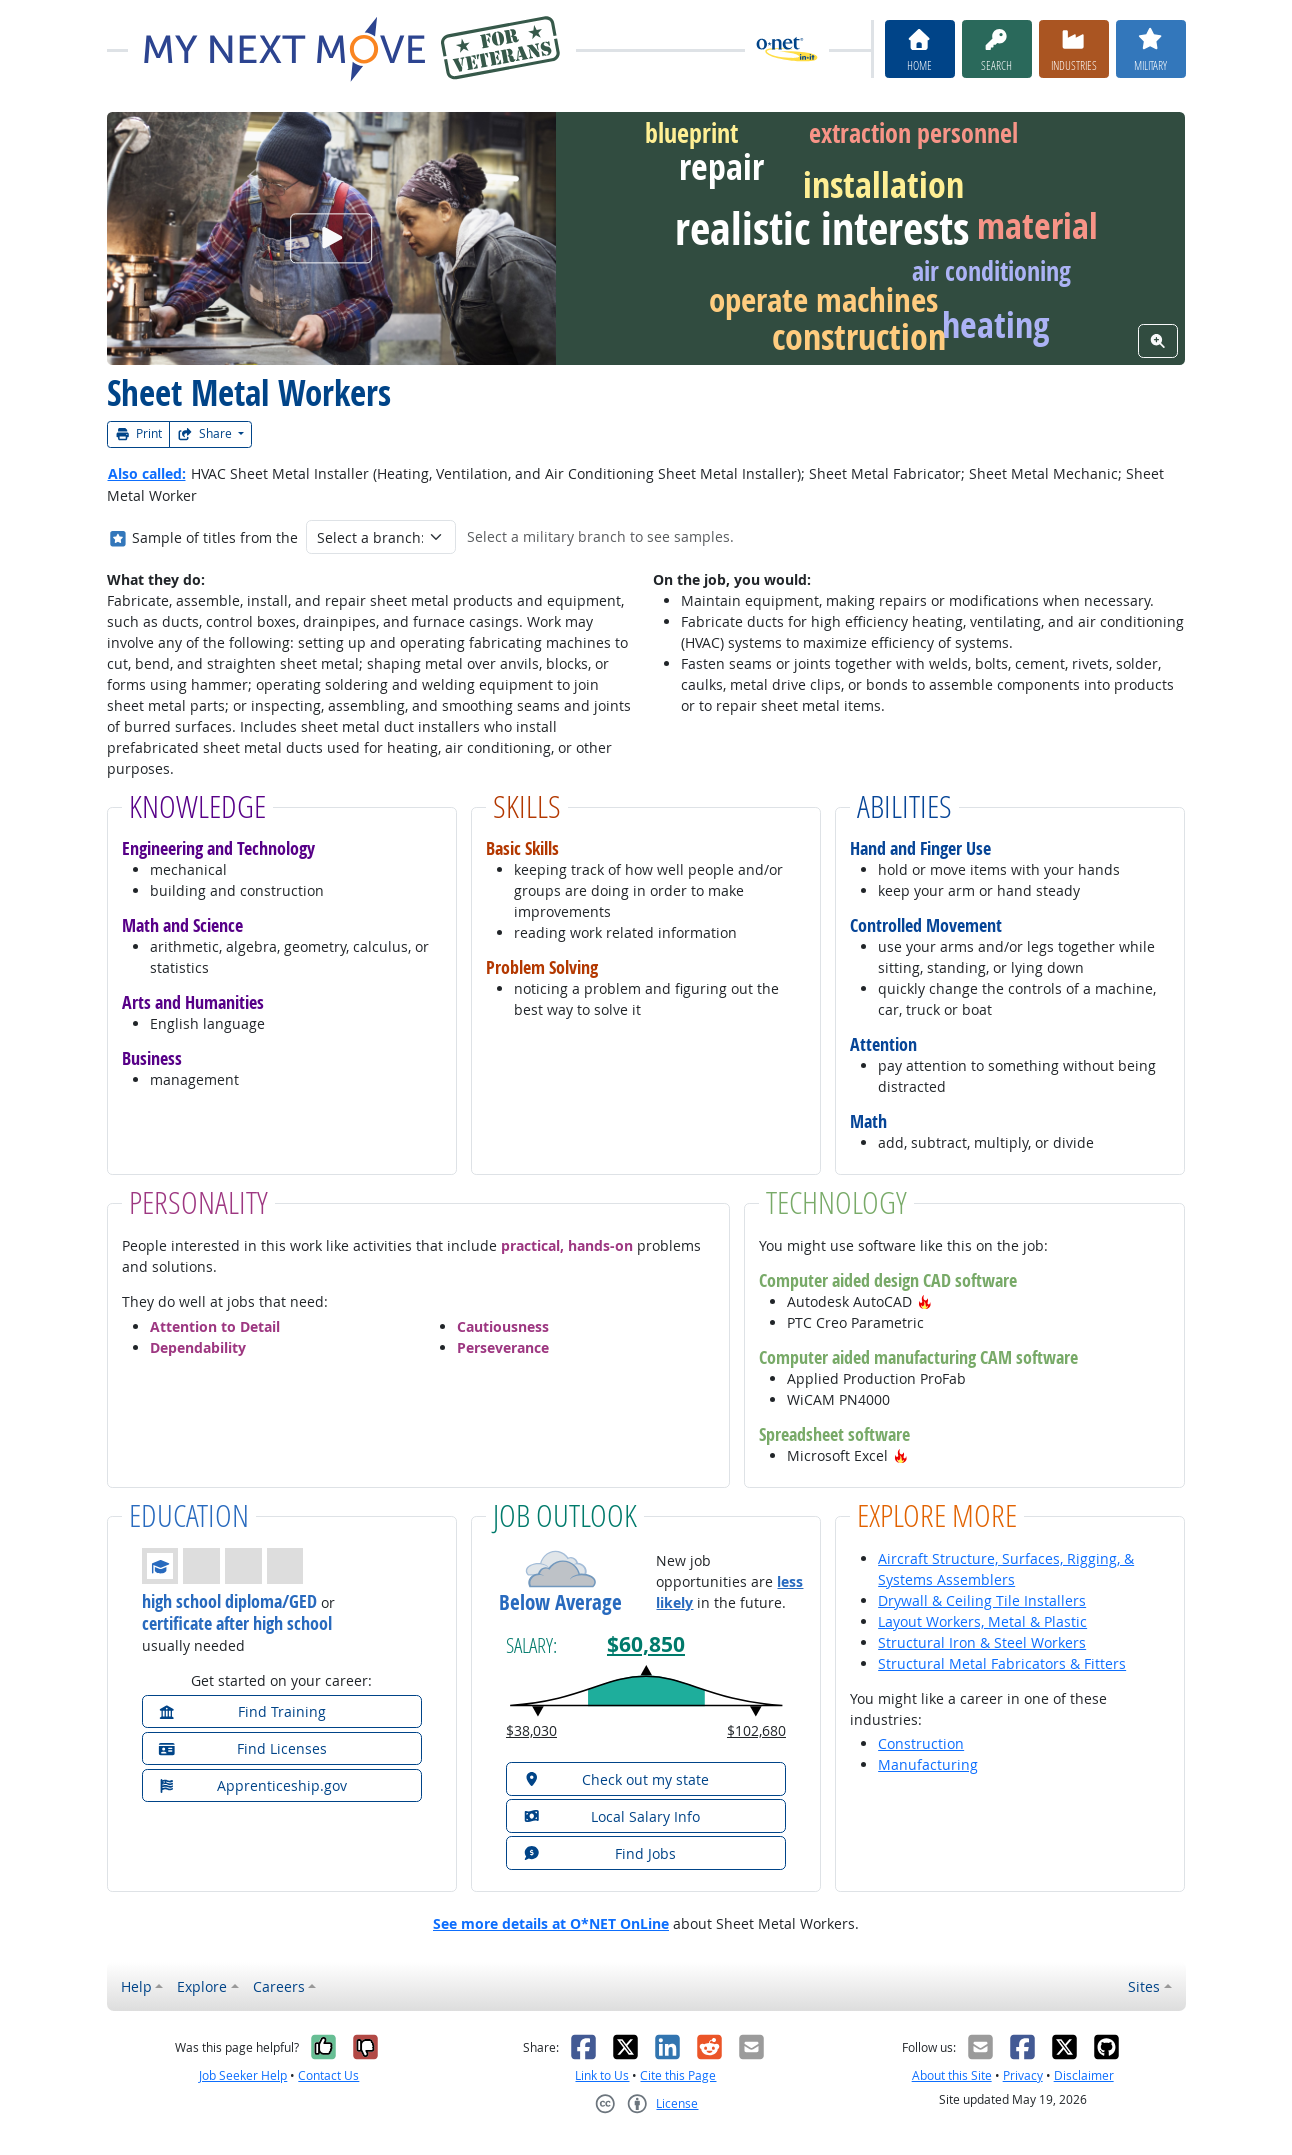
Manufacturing (928, 1764)
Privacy (1023, 2075)
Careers (279, 1986)
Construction (921, 1743)
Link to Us (602, 2075)
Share (206, 433)
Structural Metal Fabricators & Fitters (1002, 1663)
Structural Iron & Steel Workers (982, 1642)
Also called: (147, 473)
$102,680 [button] (756, 1730)
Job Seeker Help (243, 2075)
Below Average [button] (560, 1602)
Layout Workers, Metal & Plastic (982, 1621)
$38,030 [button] (531, 1730)
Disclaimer (1084, 2075)
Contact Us (328, 2075)
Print (139, 433)
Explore (202, 1986)
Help (136, 1986)
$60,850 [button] (646, 1644)
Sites (1144, 1986)
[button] (925, 1301)
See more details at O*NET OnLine (551, 1923)
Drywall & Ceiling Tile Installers (982, 1600)
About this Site (952, 2075)
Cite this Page (678, 2075)
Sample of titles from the (215, 537)
